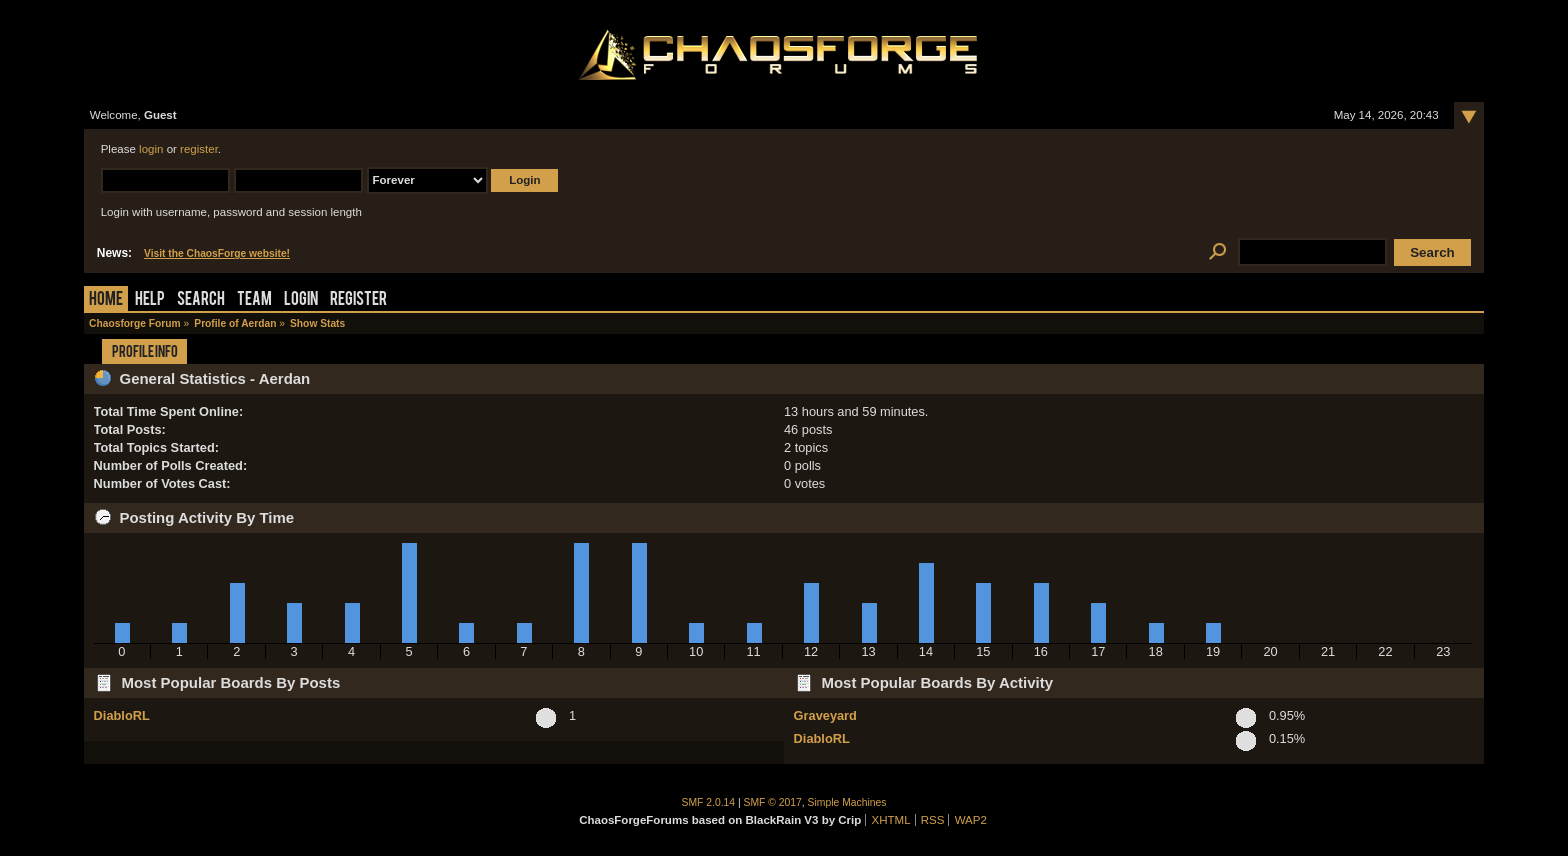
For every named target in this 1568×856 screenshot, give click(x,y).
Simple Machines (847, 802)
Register (358, 300)
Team (254, 300)
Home (106, 300)
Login (301, 300)
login (151, 149)
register (199, 149)
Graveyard (825, 715)
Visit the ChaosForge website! (217, 253)
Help (150, 300)
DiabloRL (122, 715)
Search (201, 300)
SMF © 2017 (773, 802)
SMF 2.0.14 (709, 802)
